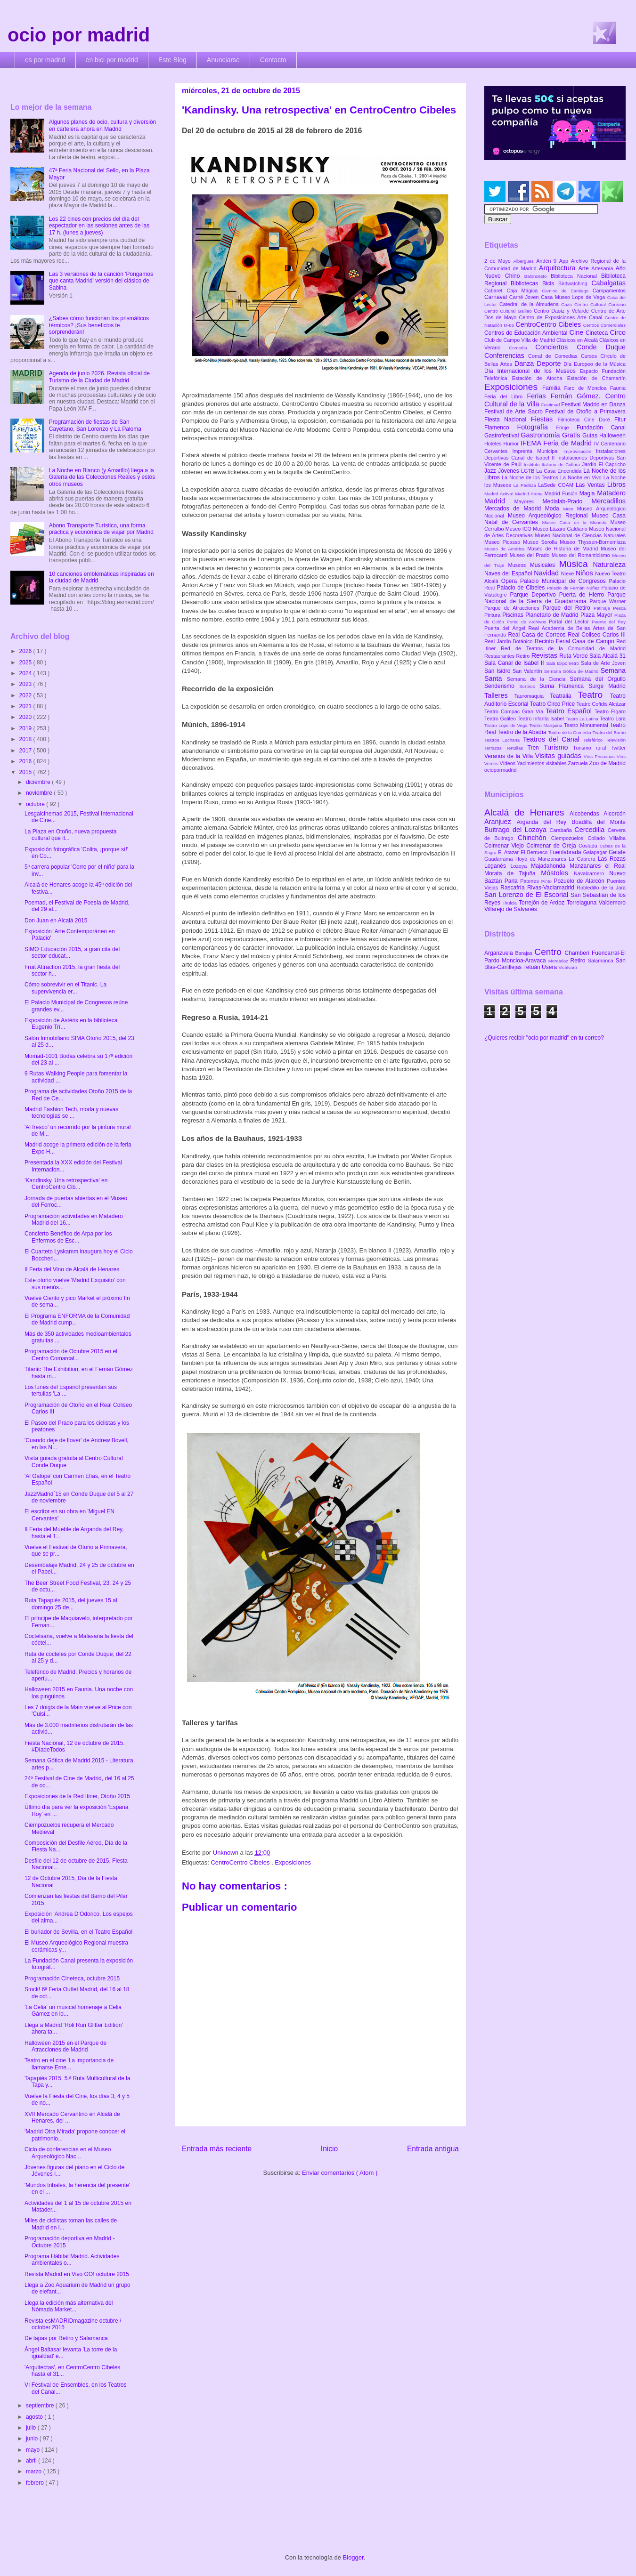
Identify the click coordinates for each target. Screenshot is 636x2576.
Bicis (550, 283)
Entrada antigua (433, 2149)
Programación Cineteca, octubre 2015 (72, 1978)
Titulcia (511, 902)
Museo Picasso (503, 542)
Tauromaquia (532, 696)
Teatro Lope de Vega (506, 725)
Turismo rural (592, 748)
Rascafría (513, 887)
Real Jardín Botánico (509, 641)
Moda (554, 508)
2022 (26, 695)
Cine (578, 332)
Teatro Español (570, 711)
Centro (549, 952)
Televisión (616, 740)
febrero (35, 2482)
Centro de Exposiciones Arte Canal (562, 317)
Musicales (544, 565)
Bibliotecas (526, 283)
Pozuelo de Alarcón (580, 881)
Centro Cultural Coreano (600, 304)
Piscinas (513, 615)
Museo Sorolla (541, 542)
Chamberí (578, 953)
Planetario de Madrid (552, 615)
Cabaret (495, 290)
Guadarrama (499, 859)
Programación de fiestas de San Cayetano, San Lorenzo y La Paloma (95, 425)
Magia (588, 493)
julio (32, 2427)
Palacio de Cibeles (521, 587)
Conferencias (506, 355)
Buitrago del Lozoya (516, 829)
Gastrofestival (502, 435)
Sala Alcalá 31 (607, 656)
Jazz (491, 471)
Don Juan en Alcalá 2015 (55, 920)
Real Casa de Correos (538, 634)
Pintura (493, 615)
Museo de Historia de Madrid (564, 548)
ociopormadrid (500, 770)
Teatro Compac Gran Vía (515, 711)
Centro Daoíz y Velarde (562, 311)
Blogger (353, 2557)
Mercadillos (608, 501)
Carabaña (561, 830)
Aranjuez (500, 821)
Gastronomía (541, 435)
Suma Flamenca (563, 686)
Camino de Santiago (567, 290)
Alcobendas (586, 813)
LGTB (528, 471)
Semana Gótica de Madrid (572, 671)
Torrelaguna (583, 902)
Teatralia (564, 696)
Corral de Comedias (554, 356)
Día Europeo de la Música (594, 364)
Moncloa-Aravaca (525, 960)
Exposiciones (293, 1862)
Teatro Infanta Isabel (541, 718)
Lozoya (520, 866)
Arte (585, 268)
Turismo (558, 747)
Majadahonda (550, 866)
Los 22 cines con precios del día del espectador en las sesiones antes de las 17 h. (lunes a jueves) (99, 226)
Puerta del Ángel (506, 628)
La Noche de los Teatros (531, 477)
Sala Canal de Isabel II (515, 663)
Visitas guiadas (559, 755)
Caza (567, 304)
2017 (26, 750)
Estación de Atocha (539, 378)
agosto (35, 2417)
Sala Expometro (563, 663)
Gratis (572, 435)
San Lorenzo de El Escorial (527, 894)
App (565, 261)
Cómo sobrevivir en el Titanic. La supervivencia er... (65, 987)
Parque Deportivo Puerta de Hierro (559, 594)
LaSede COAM (557, 485)
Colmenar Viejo (505, 845)
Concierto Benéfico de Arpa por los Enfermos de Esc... (68, 1237)
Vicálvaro (567, 967)
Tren (536, 747)
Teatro (594, 695)
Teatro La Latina (582, 718)
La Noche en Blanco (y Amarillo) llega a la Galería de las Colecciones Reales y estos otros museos (102, 477)
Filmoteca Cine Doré (586, 419)
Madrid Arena (530, 493)
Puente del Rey (609, 621)
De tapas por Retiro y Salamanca (66, 2338)
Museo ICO (519, 529)
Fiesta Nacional (507, 419)
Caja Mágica (524, 290)
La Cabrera (583, 859)
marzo (34, 2471)
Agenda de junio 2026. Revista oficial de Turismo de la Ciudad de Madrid (99, 376)
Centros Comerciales (604, 325)
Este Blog (172, 60)
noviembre (40, 793)
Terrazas (495, 748)
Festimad (551, 404)
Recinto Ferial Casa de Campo (575, 641)
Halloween (612, 435)
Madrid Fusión (562, 493)
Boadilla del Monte (598, 822)
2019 (26, 728)
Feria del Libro (505, 396)
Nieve (568, 573)
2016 (26, 761)
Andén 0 (547, 261)
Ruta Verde (574, 656)
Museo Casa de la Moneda (576, 522)
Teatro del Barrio (609, 732)
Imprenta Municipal (537, 451)
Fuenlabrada (566, 852)
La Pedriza (526, 485)
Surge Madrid (607, 686)
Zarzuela (578, 763)
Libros (616, 484)
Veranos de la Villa (509, 756)
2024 (26, 673)
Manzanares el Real (598, 866)
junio (33, 2438)
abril (32, 2460)
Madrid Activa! (499, 493)
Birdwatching (574, 283)
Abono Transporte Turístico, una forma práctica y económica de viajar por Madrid (101, 528)
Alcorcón (614, 813)
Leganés (497, 866)
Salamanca (602, 960)
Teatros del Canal (553, 739)
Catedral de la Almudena (530, 304)
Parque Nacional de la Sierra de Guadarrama (555, 598)
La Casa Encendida (559, 471)
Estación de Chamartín (596, 378)
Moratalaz (559, 960)
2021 (26, 706)
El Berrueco (535, 852)
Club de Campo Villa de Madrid (520, 340)
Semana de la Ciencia (538, 679)
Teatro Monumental (587, 725)
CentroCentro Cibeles (241, 1862)
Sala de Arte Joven (603, 663)
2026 (26, 651)
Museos (519, 565)
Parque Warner (608, 601)
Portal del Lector (570, 621)
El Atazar (509, 852)
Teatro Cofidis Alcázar (601, 704)
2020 (26, 717)
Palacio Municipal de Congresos (564, 581)
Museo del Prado (531, 555)
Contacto (273, 60)
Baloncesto (537, 276)
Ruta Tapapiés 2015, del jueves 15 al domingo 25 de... (70, 1603)
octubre (36, 804)
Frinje (566, 427)
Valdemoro (612, 902)
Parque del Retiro (568, 608)
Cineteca (598, 333)
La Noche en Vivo (581, 477)
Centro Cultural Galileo (509, 311)
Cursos (591, 356)
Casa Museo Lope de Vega (574, 297)
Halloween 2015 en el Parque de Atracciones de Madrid (65, 2046)
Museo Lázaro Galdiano (561, 529)
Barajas (524, 953)
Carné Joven (525, 297)
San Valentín (528, 671)
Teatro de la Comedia (570, 732)
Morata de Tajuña (512, 873)
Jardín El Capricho (604, 464)
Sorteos (529, 686)
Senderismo (501, 686)
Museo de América (505, 548)
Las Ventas (591, 485)
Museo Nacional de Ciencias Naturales (580, 535)
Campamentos (609, 290)
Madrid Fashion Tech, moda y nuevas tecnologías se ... (71, 1112)
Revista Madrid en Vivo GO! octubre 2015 (76, 2274)
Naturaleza (609, 564)
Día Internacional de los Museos (532, 371)
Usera (550, 967)
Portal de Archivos (527, 621)
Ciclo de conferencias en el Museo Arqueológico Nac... (67, 2152)
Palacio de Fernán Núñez (574, 587)
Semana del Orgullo (598, 679)
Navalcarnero (591, 873)
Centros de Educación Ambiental (527, 333)
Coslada (589, 845)
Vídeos (508, 763)
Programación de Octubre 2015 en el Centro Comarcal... (70, 1354)
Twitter (618, 748)
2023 (26, 684)
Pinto (547, 881)
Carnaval (496, 297)
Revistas (545, 655)
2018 (26, 739)
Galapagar (596, 852)
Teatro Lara (613, 718)
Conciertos (556, 347)
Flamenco (500, 427)
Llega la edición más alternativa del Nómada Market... (68, 2306)
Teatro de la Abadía (522, 732)
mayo (33, 2450)
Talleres (499, 695)
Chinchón (534, 837)
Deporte (550, 363)
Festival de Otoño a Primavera (585, 411)
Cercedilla (590, 829)
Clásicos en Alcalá (577, 340)
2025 (26, 662)
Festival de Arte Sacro (514, 411)
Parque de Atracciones (513, 608)
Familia (553, 388)
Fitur (620, 419)
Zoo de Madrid (607, 763)
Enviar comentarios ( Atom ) (339, 2172)
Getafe (617, 852)
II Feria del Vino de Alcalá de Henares (71, 1269)
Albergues (525, 261)
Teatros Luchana (503, 740)
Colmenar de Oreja (552, 845)
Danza (525, 363)
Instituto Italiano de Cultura (553, 464)
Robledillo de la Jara (601, 887)
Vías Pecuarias (600, 756)
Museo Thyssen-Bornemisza (593, 542)
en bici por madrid (112, 60)
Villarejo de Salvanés (510, 909)
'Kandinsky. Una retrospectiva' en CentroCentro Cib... (65, 1183)
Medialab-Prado (567, 501)
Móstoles (557, 873)
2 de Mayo (499, 261)
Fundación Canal (601, 427)
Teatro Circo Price (553, 704)
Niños (585, 573)
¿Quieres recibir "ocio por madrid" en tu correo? (544, 1037)
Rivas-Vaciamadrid (552, 887)
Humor (512, 443)
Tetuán (532, 967)
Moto (570, 508)
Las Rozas (612, 859)
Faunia (618, 388)
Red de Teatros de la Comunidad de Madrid (563, 648)
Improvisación (579, 451)
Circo (618, 332)
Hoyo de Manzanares (542, 859)
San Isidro (498, 671)
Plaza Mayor (597, 615)
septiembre (41, 2405)
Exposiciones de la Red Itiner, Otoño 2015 (77, 1796)
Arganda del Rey (544, 822)
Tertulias (516, 748)
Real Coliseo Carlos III (597, 634)
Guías (590, 435)
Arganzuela (499, 953)
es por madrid (45, 60)
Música (576, 564)
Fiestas (544, 419)
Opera (510, 581)
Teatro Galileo (500, 718)
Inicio (329, 2149)
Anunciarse (223, 60)
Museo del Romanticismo (582, 555)
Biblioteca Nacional (576, 276)
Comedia (522, 347)
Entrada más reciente (217, 2149)
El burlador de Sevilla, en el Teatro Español (78, 1932)
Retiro (523, 656)
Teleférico (594, 740)
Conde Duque (601, 347)
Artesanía (603, 268)
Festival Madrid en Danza (593, 404)
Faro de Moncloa (587, 388)
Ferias (538, 396)
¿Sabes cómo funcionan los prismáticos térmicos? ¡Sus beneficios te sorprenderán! (99, 325)
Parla (512, 881)
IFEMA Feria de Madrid (557, 443)
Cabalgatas (608, 283)
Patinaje (603, 608)
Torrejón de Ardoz (543, 902)
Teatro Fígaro (610, 711)
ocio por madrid (79, 34)
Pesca (619, 608)
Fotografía (536, 427)
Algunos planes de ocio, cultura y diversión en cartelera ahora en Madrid (102, 125)
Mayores (528, 501)
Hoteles (494, 443)
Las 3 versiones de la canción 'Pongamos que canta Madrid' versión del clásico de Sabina (101, 281)
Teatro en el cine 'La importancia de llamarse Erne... (69, 2063)
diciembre (39, 782)
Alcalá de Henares (527, 812)
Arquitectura (559, 268)
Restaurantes (500, 656)
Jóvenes (509, 471)
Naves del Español (509, 573)
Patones (530, 881)
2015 (26, 772)
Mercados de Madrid (514, 508)
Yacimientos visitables (542, 763)
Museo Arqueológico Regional (550, 515)
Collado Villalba (607, 838)
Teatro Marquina (546, 725)
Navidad (547, 573)
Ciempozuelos (569, 838)
